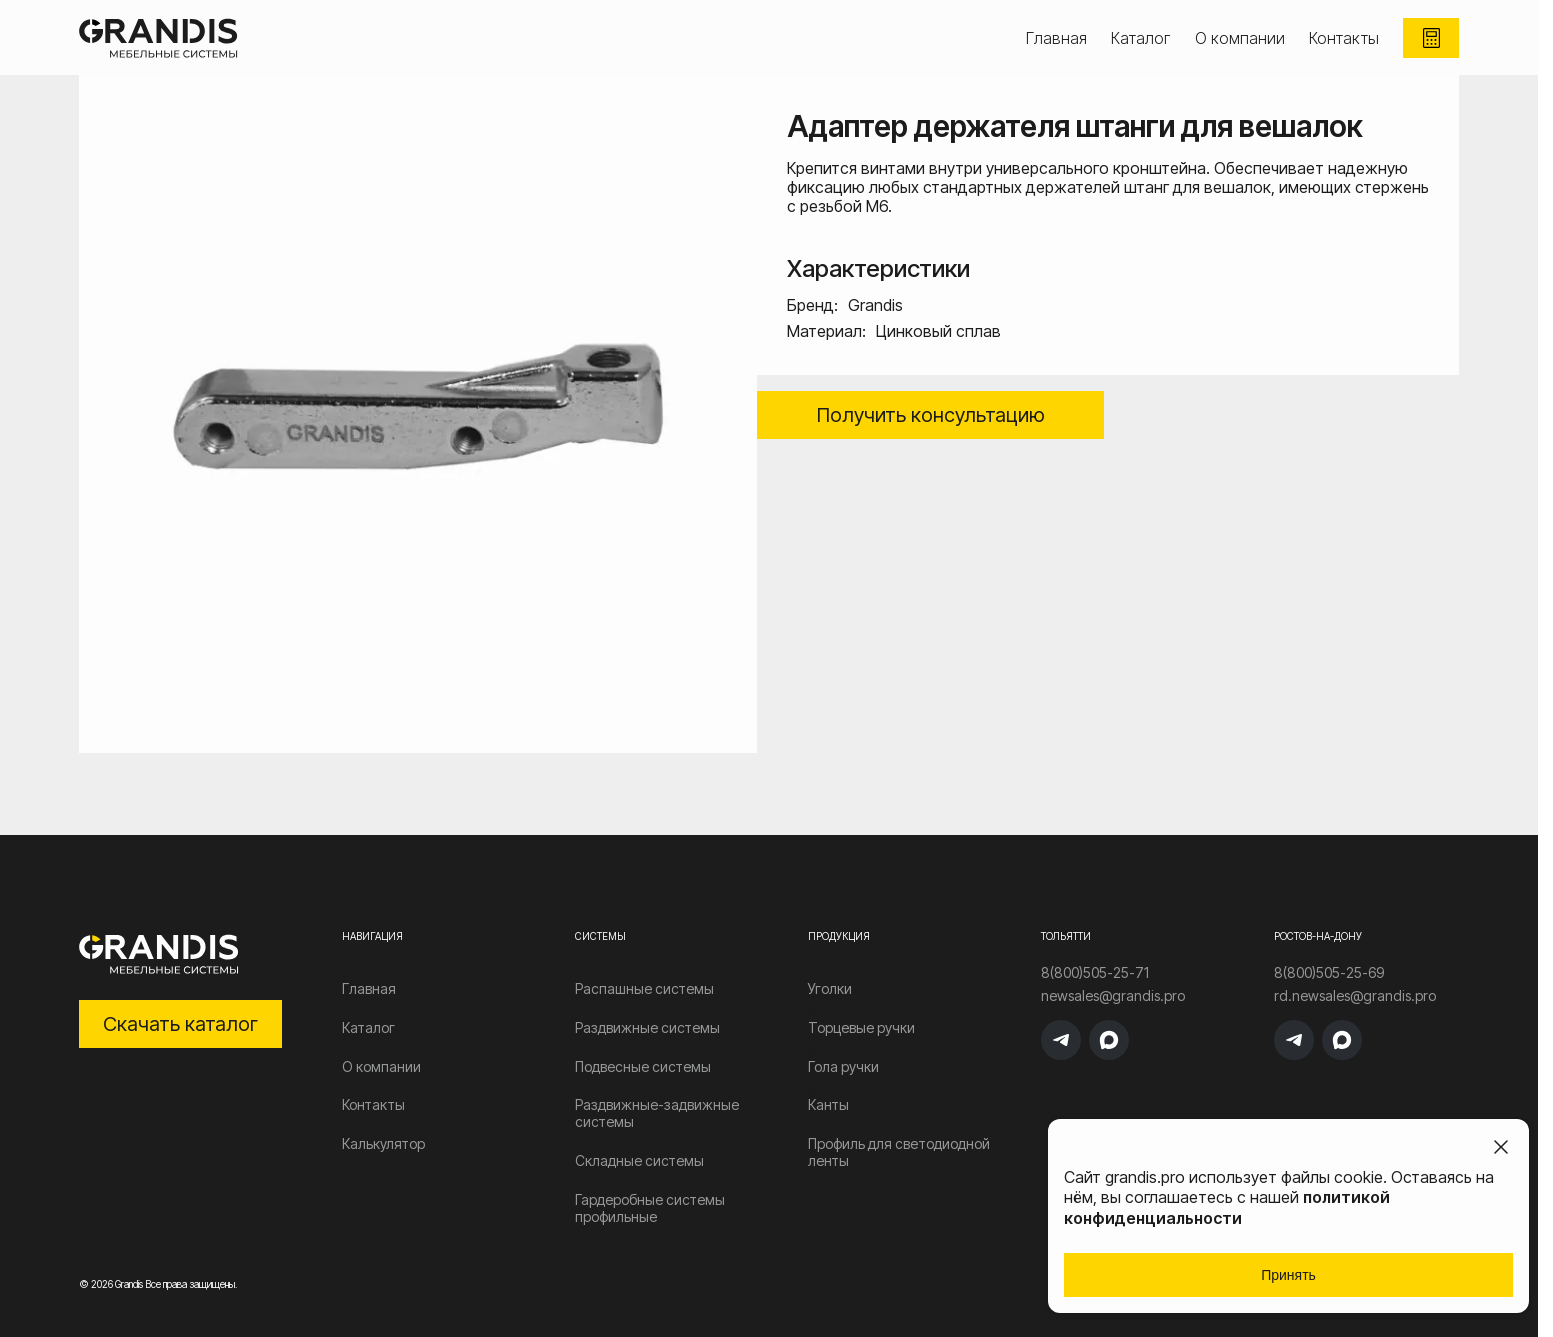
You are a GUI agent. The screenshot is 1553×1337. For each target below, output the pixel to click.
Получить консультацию (931, 415)
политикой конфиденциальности (1227, 1207)
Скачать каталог (180, 1024)
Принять (1288, 1275)
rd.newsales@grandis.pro (1355, 996)
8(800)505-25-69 (1329, 973)
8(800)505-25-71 (1095, 973)
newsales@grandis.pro (1113, 996)
